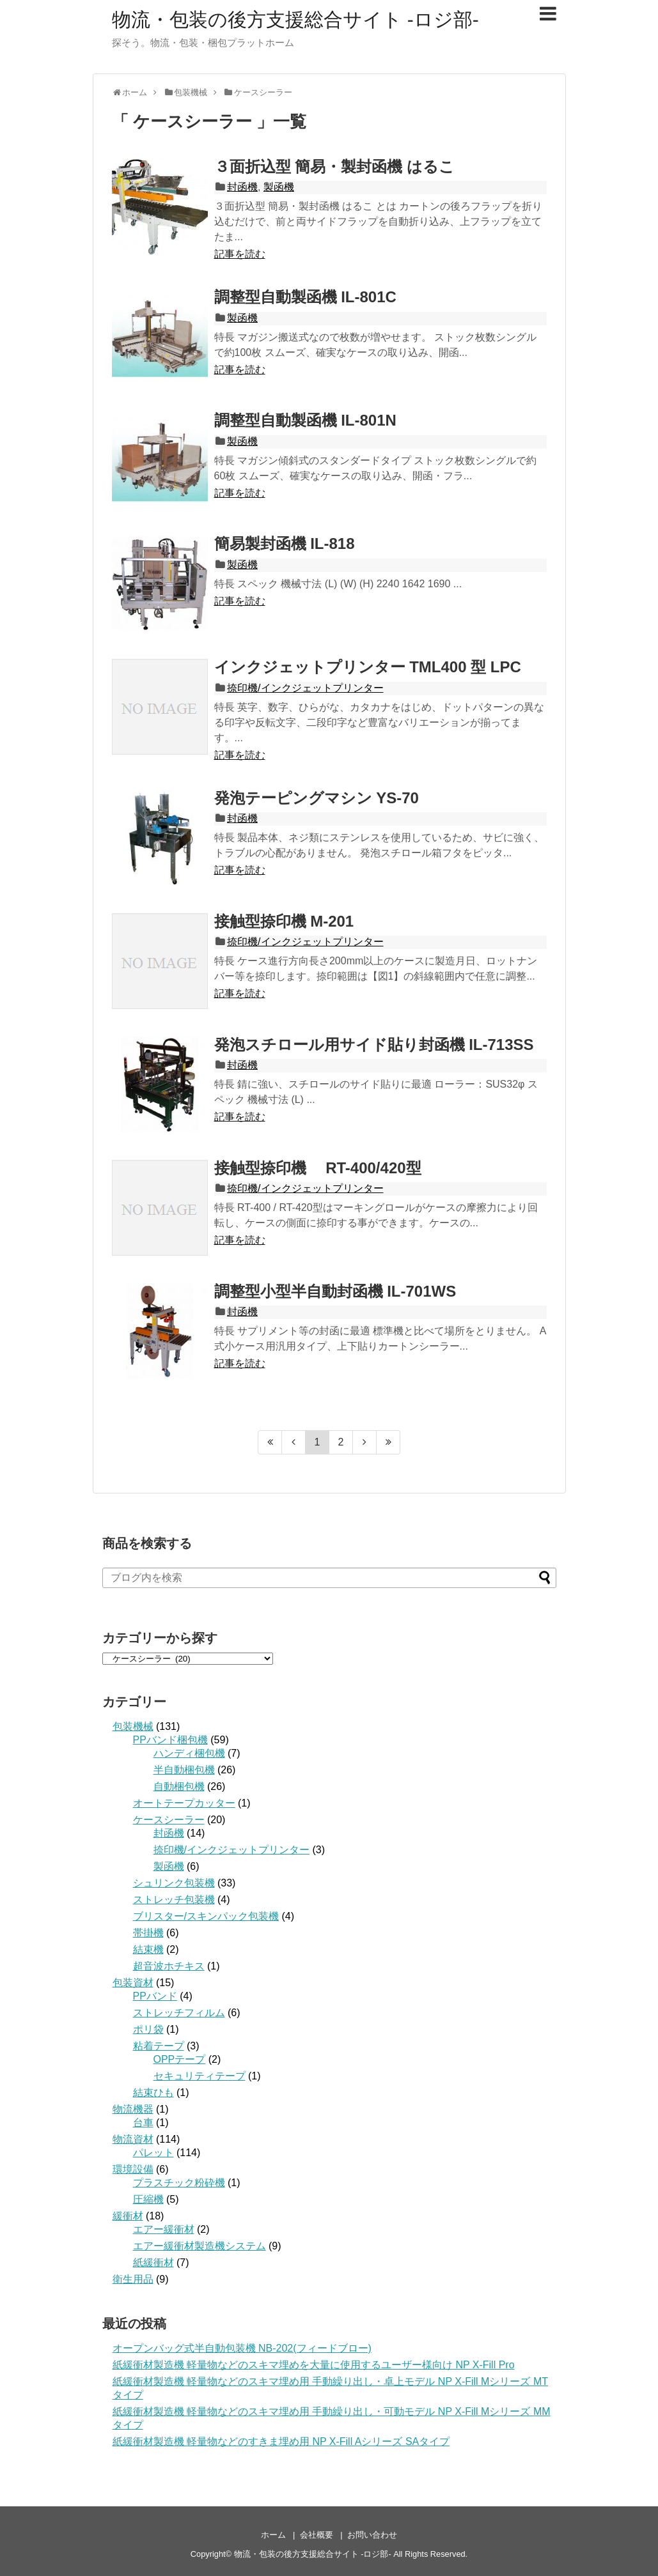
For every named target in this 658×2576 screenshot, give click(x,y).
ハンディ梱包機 (189, 1753)
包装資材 (133, 1982)
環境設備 (133, 2169)
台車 (143, 2122)
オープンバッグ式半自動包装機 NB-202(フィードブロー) (242, 2348)
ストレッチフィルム (179, 2012)
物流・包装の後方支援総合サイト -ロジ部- (295, 19)
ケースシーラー (169, 1819)
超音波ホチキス (169, 1966)
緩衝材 (128, 2215)
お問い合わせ (372, 2535)
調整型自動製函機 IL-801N (305, 420)
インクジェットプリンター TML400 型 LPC (367, 666)
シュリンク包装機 (174, 1883)
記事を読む (239, 254)
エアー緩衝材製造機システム (199, 2246)
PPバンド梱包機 (170, 1739)
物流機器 (133, 2109)
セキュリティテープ (199, 2076)
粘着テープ (158, 2045)
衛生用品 (133, 2279)
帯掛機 (148, 1932)
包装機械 (133, 1726)
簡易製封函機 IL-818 (284, 543)
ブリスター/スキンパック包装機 (206, 1916)
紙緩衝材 (153, 2262)
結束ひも (153, 2092)
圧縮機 (148, 2199)
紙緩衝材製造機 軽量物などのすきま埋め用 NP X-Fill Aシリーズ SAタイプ (281, 2441)
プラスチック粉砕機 (179, 2182)
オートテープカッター (184, 1803)
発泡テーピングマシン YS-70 (316, 797)
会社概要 (316, 2535)
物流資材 (133, 2139)
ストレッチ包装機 (174, 1899)
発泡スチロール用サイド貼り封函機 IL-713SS (374, 1044)
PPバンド (155, 1996)
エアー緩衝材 (163, 2229)
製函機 (278, 186)
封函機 (242, 186)
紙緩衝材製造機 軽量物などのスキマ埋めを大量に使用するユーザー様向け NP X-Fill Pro (314, 2364)
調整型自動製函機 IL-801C (305, 296)
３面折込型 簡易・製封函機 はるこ (334, 166)
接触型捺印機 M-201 (284, 921)
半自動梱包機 (184, 1769)
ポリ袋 (148, 2029)
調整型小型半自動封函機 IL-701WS (335, 1291)
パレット (153, 2152)
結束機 (148, 1949)
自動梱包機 (179, 1786)
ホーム (273, 2535)
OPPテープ (179, 2059)
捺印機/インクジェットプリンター (305, 688)
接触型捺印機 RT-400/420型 (317, 1167)
